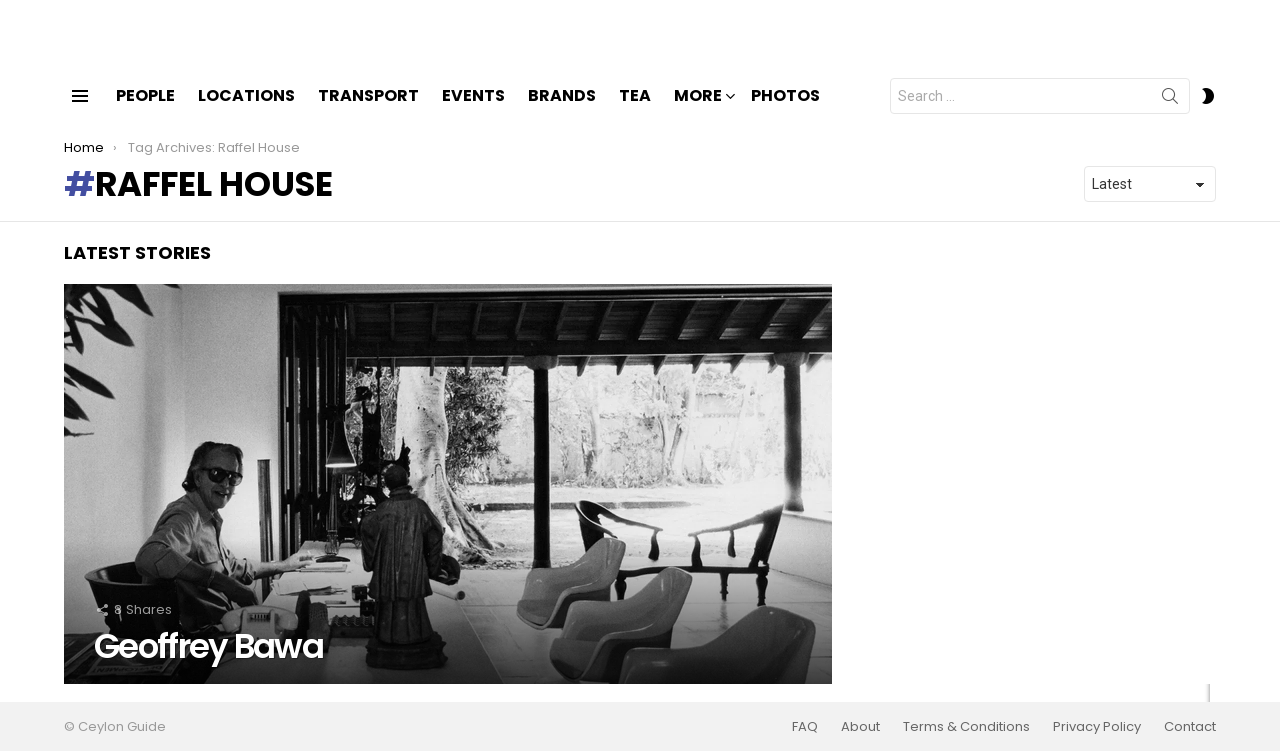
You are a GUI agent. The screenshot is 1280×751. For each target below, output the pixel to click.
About (860, 727)
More (698, 114)
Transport (368, 112)
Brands (562, 112)
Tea (635, 112)
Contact (1190, 727)
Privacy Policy (1097, 727)
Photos (785, 112)
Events (473, 112)
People (145, 112)
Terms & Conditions (966, 727)
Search (1170, 117)
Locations (246, 112)
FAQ (805, 727)
